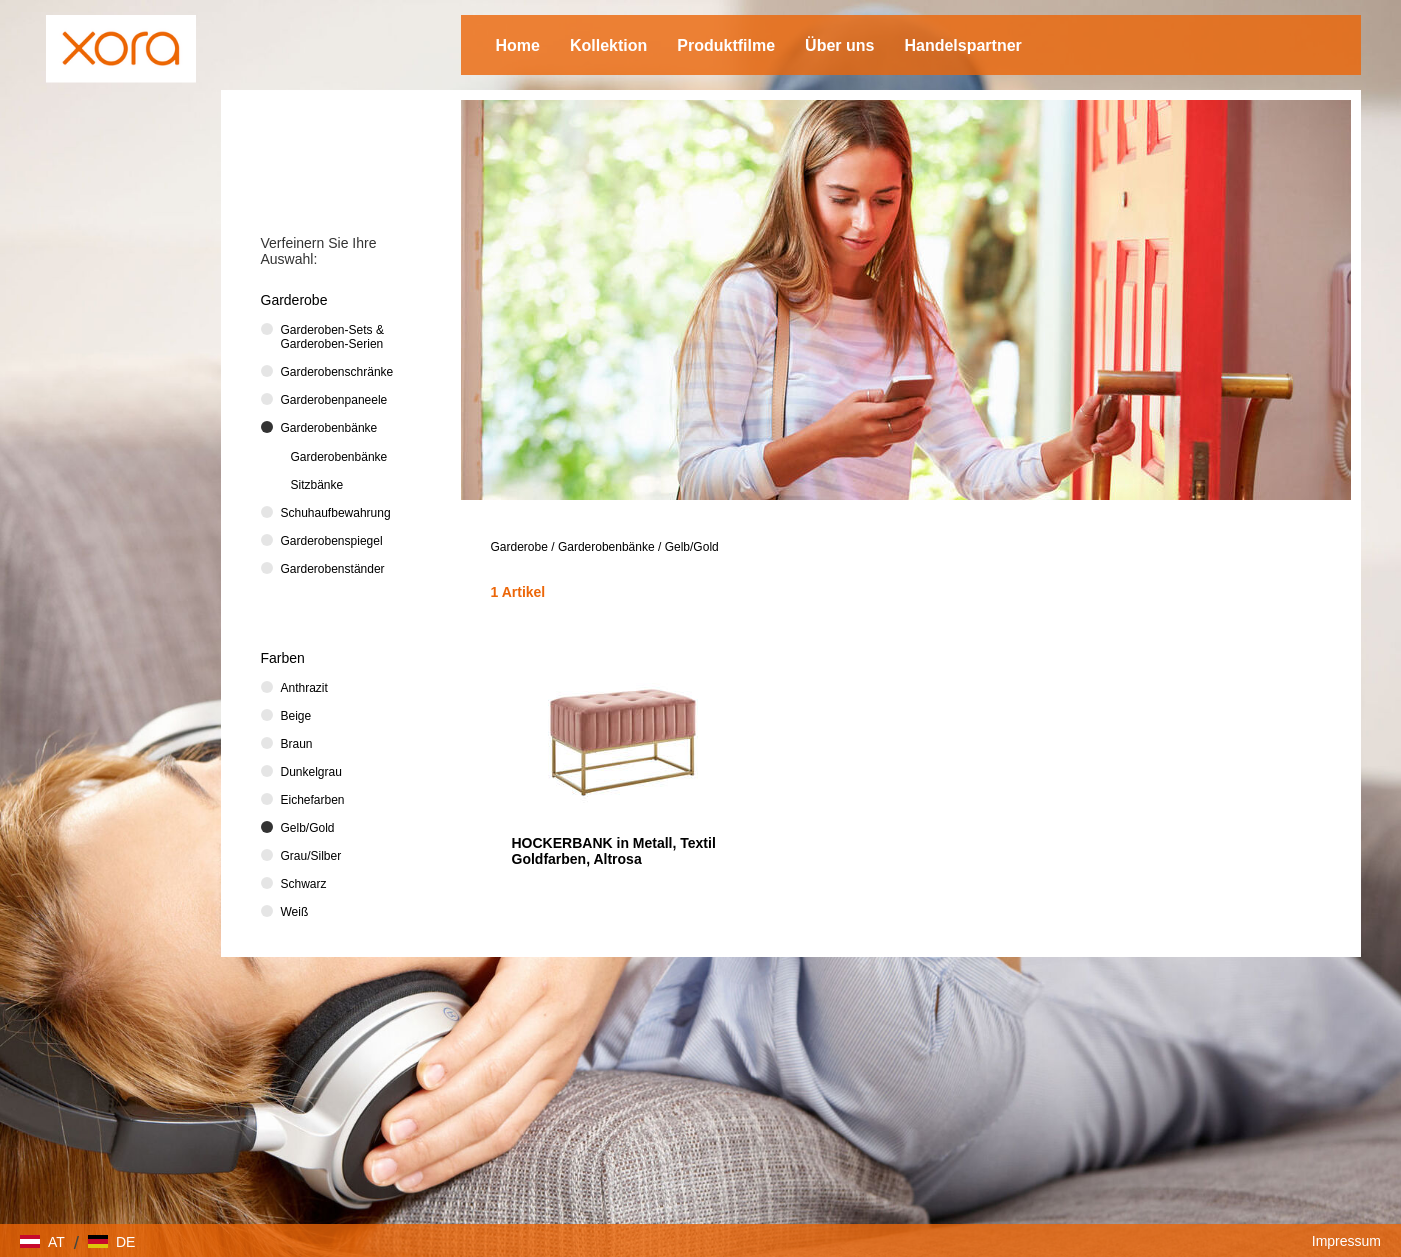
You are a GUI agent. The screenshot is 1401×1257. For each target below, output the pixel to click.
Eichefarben (313, 800)
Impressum (1346, 1241)
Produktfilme (726, 45)
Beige (296, 716)
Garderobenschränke (337, 372)
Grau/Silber (311, 856)
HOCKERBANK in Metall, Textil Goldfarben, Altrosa (614, 851)
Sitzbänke (317, 485)
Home (518, 45)
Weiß (295, 912)
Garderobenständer (333, 569)
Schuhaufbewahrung (336, 513)
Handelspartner (962, 45)
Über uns (839, 45)
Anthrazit (304, 688)
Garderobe (519, 547)
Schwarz (304, 884)
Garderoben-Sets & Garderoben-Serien (332, 337)
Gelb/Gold (692, 547)
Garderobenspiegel (332, 541)
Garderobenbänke (606, 547)
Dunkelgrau (311, 772)
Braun (297, 744)
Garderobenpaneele (334, 400)
